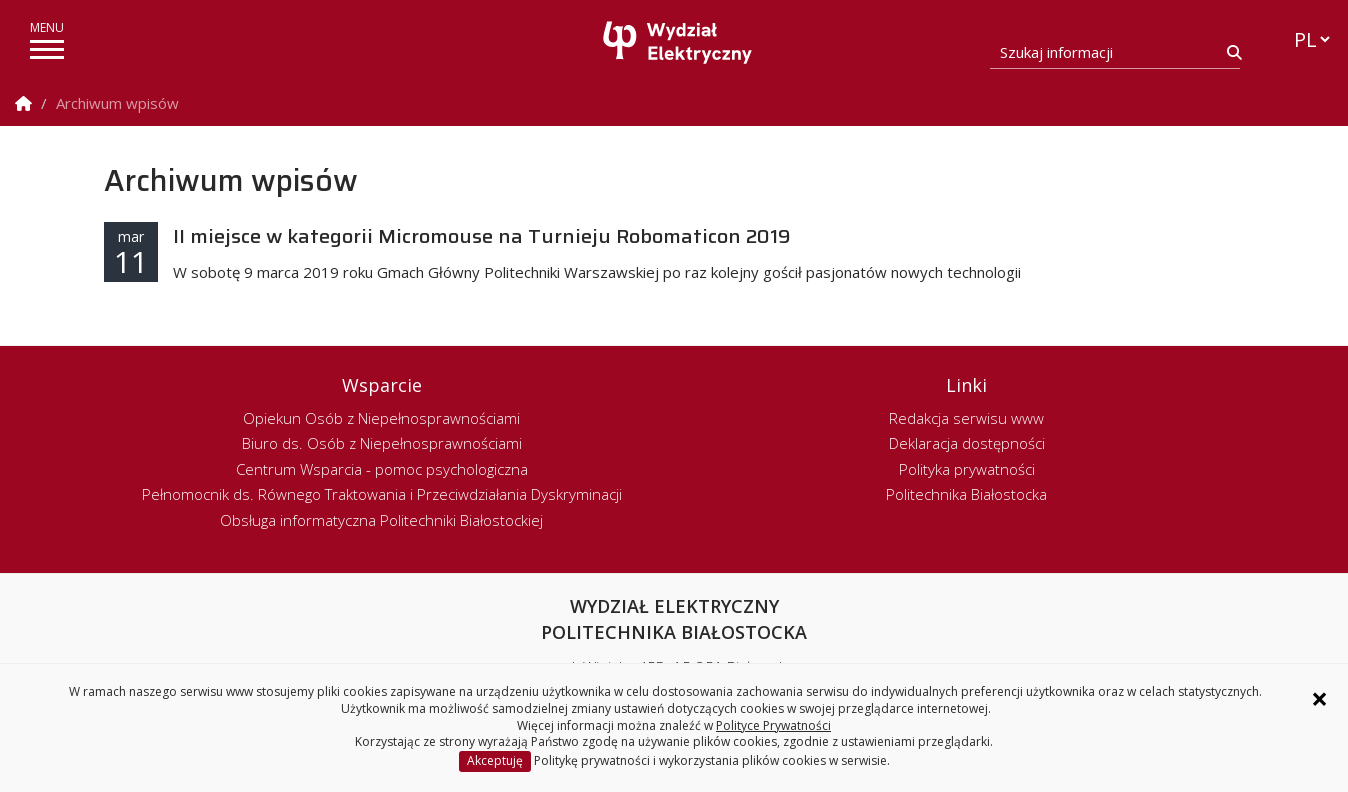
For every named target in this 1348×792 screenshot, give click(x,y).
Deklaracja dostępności (967, 443)
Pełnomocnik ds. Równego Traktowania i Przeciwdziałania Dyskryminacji (382, 494)
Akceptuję (495, 760)
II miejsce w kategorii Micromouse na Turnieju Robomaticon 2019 (482, 236)
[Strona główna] (679, 42)
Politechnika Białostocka (966, 494)
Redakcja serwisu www (966, 418)
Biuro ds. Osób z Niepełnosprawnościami (382, 443)
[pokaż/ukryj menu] (47, 49)
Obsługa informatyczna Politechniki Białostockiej (381, 520)
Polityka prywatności (967, 469)
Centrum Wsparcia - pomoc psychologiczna (382, 469)
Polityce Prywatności (773, 725)
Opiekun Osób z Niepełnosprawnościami (381, 418)
